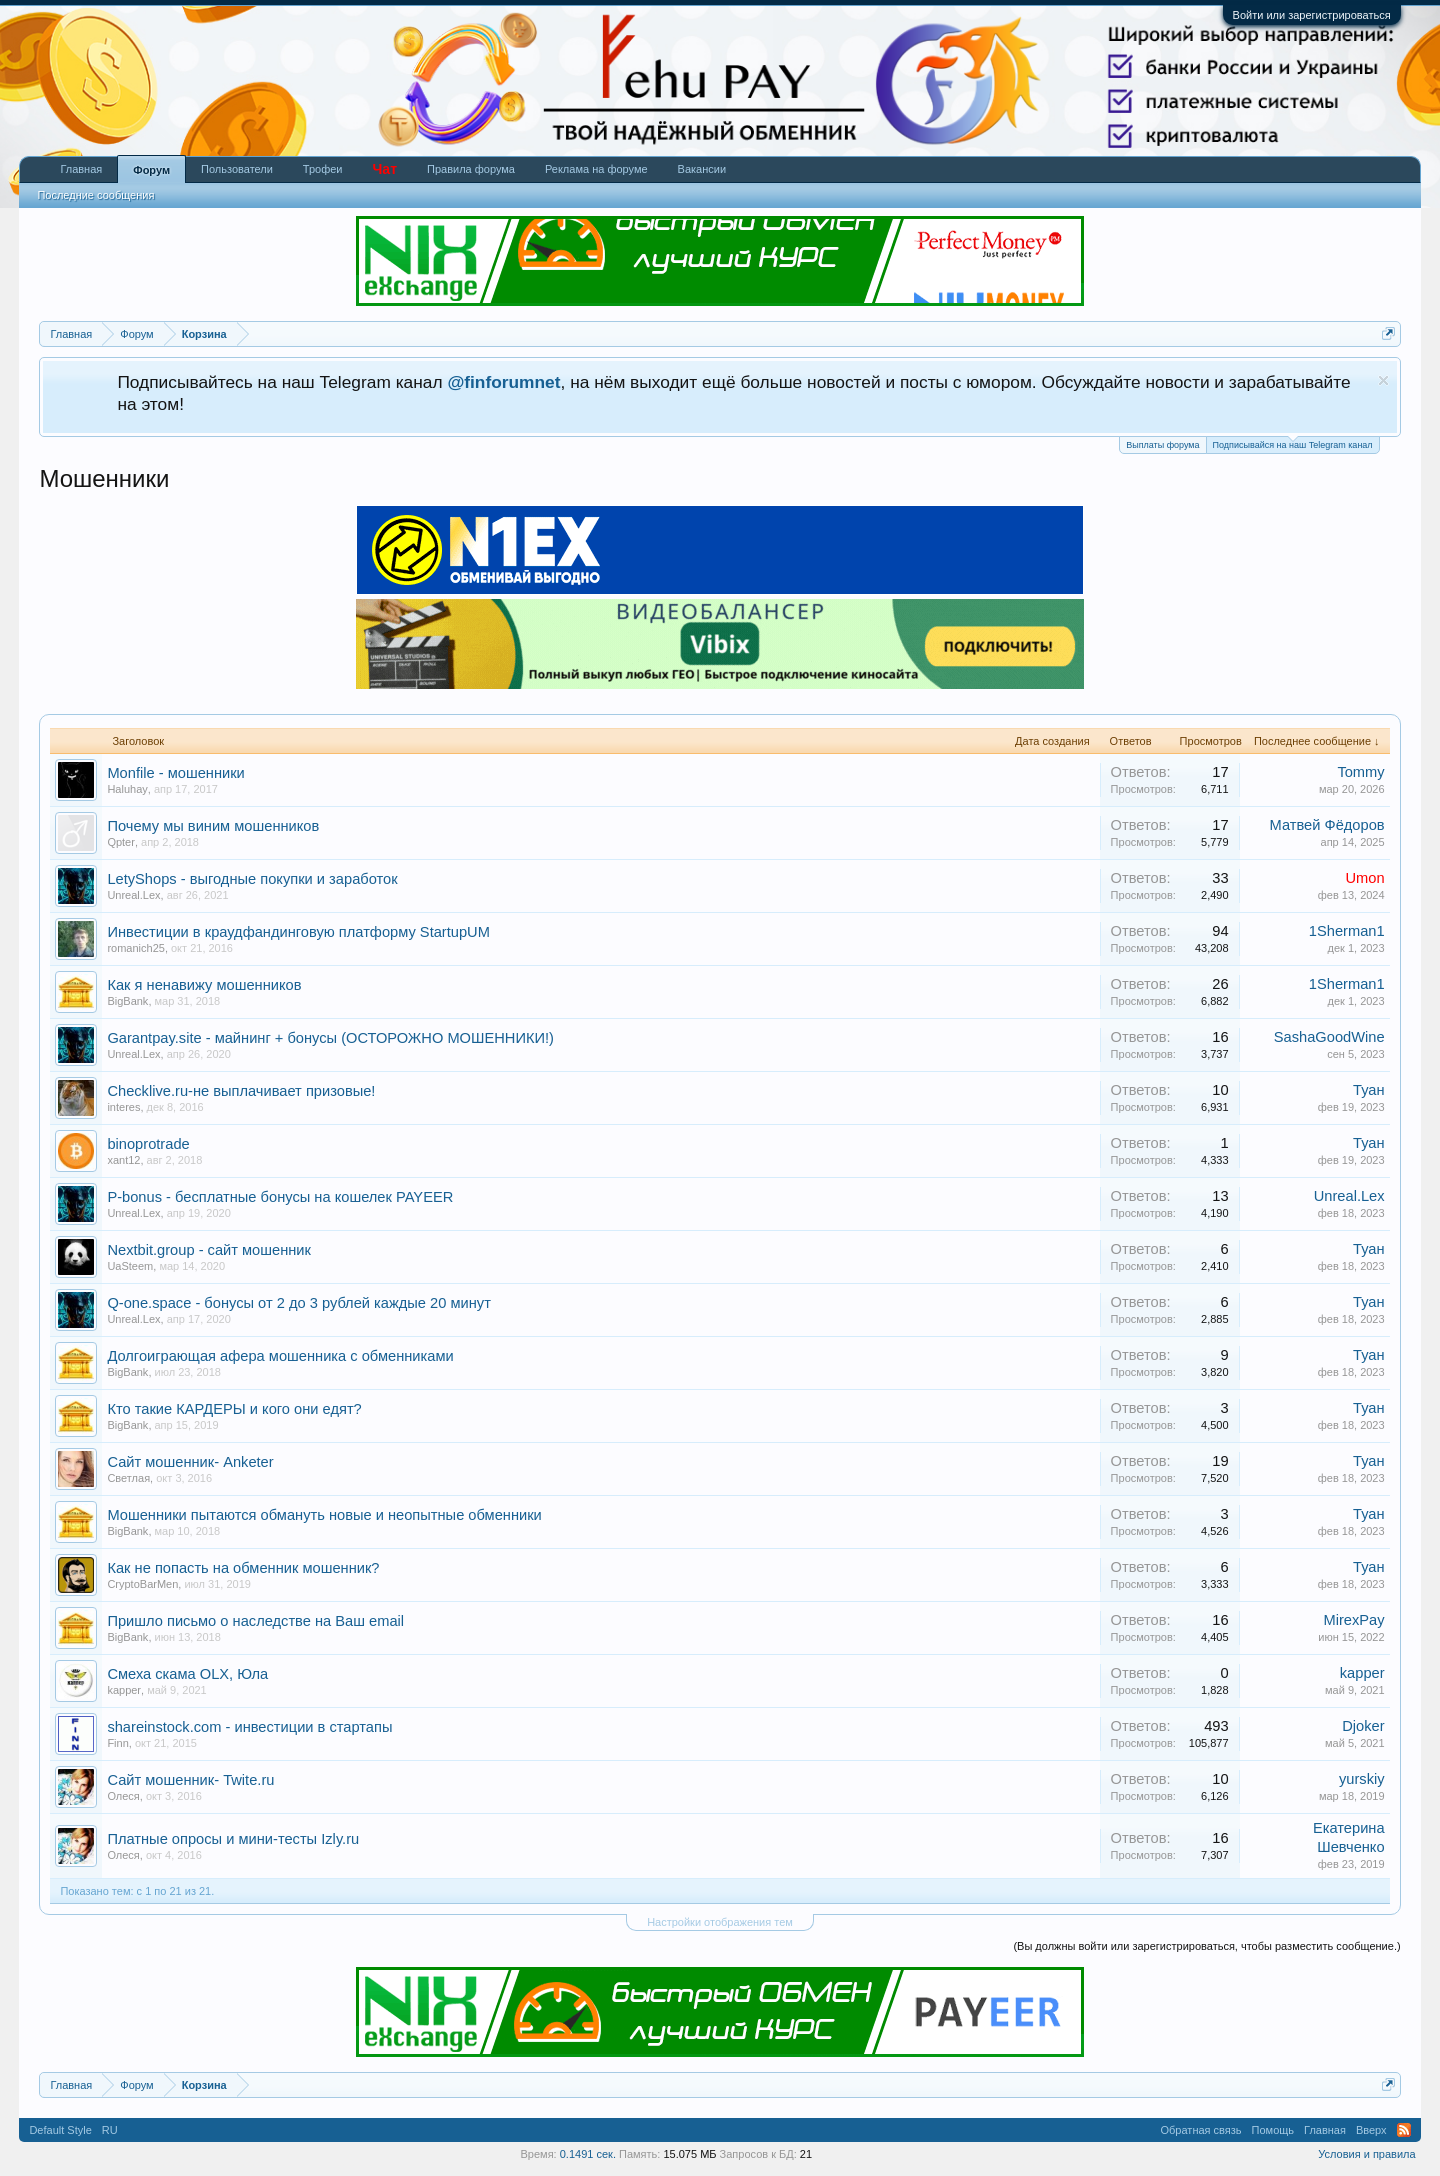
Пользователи (237, 169)
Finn (117, 1743)
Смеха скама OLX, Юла (187, 1674)
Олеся (123, 1796)
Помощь (1273, 2130)
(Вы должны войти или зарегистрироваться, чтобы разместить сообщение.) (1206, 1946)
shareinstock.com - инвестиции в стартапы (249, 1727)
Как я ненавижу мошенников (204, 985)
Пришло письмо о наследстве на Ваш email (255, 1621)
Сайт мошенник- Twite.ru (190, 1780)
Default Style (60, 2130)
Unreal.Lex (133, 895)
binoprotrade (148, 1144)
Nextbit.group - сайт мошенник (209, 1250)
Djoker (1363, 1726)
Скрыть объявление (1383, 380)
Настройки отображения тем (720, 1922)
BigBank (127, 1001)
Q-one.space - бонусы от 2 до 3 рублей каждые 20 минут (298, 1303)
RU (110, 2130)
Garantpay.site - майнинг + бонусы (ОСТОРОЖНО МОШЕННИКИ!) (330, 1038)
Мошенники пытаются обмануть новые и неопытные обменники (324, 1515)
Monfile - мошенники (175, 773)
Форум (151, 170)
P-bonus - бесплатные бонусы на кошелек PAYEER (280, 1197)
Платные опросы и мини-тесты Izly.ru (233, 1839)
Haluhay (127, 789)
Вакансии (702, 169)
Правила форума (471, 169)
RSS (1404, 2130)
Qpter (121, 842)
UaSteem (130, 1266)
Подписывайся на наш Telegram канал (1293, 443)
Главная (81, 169)
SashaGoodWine (1329, 1037)
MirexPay (1354, 1620)
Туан (1369, 1090)
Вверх (1371, 2130)
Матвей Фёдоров (1327, 825)
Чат (385, 169)
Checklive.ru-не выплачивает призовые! (241, 1091)
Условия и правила (1366, 2154)
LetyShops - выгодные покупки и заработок (252, 879)
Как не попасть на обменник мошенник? (243, 1568)
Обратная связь (1201, 2130)
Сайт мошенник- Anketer (190, 1462)
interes (123, 1107)
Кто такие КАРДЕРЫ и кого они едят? (234, 1409)
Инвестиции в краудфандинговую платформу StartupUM (298, 932)
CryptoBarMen (142, 1584)
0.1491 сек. (588, 2154)
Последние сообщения (95, 195)
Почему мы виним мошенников (213, 826)
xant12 (123, 1160)
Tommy (1360, 772)
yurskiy (1362, 1779)
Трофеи (323, 169)
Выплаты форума (1162, 445)
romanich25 (135, 948)
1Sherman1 (1347, 931)
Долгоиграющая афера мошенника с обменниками (280, 1356)
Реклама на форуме (596, 169)
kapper (124, 1690)
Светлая (128, 1478)
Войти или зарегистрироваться (1312, 15)
